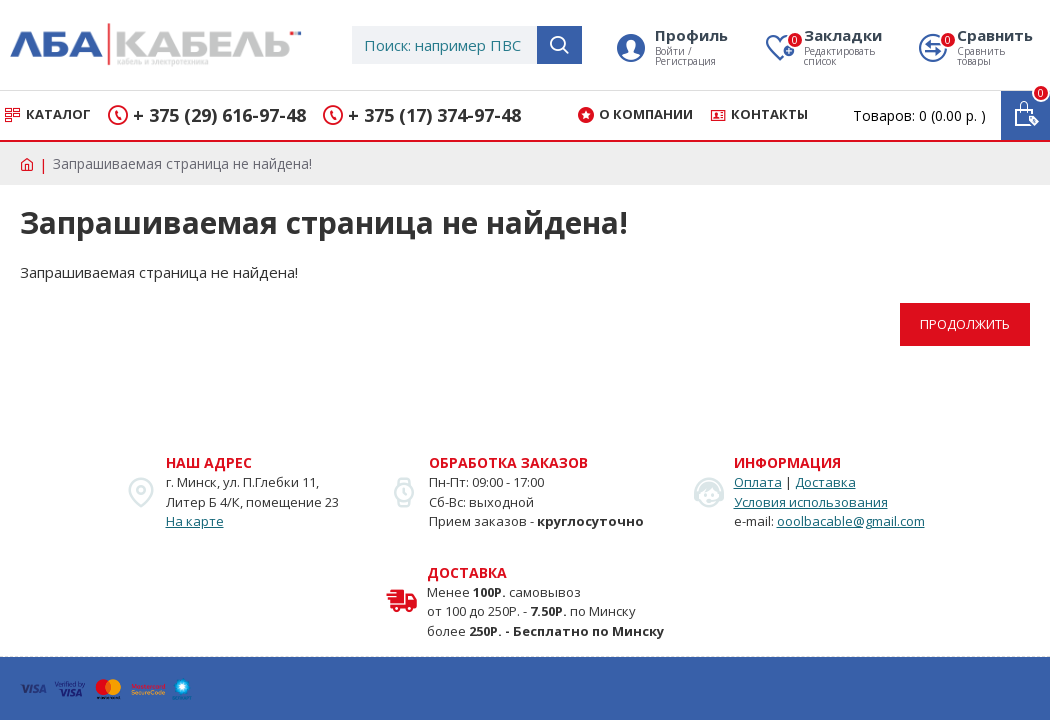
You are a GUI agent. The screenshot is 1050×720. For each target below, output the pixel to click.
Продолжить (965, 324)
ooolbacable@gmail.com (851, 521)
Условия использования (811, 502)
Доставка (825, 482)
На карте (195, 521)
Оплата (758, 482)
